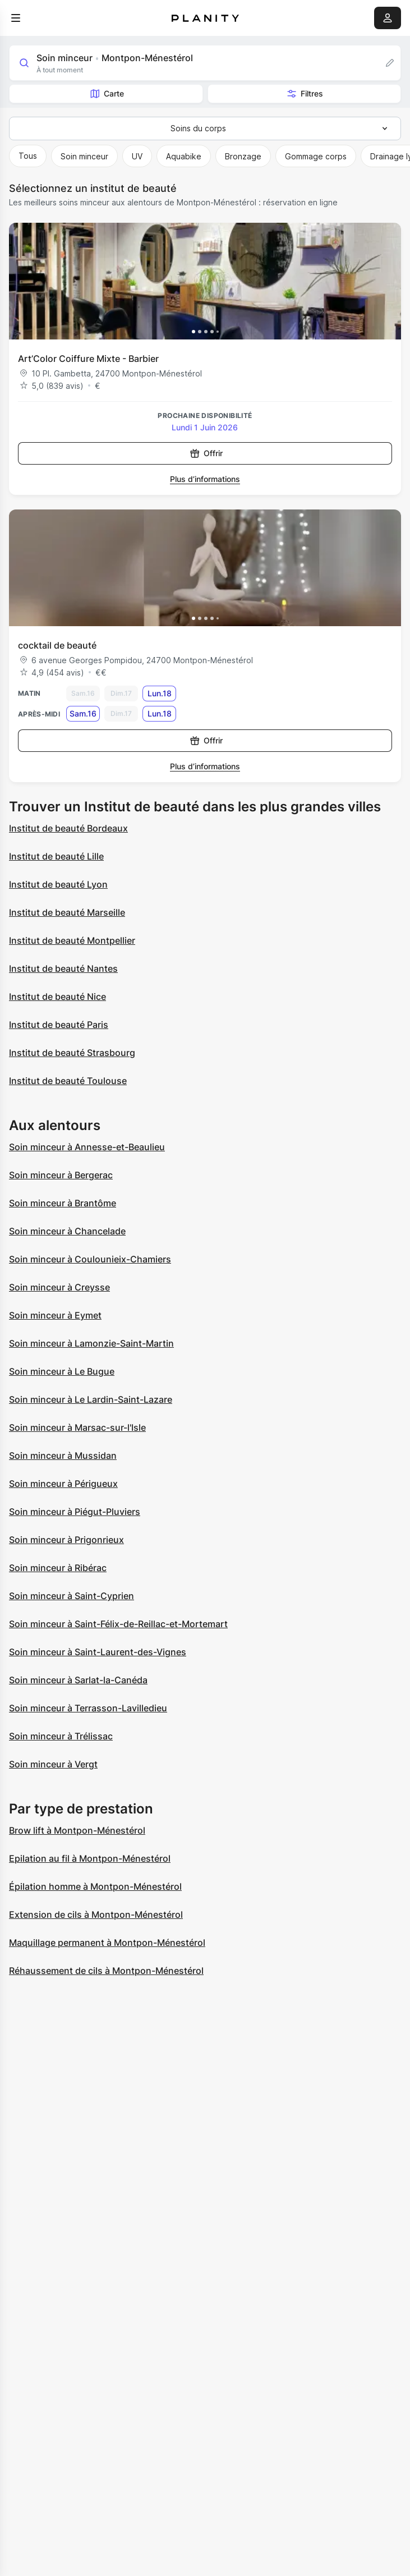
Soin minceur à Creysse (59, 1287)
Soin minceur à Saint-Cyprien (71, 1595)
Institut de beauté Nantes (63, 968)
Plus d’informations (205, 479)
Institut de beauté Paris (58, 1024)
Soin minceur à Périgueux (63, 1483)
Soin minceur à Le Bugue (61, 1371)
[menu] (15, 18)
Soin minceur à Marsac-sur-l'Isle (77, 1427)
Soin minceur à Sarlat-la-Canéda (78, 1680)
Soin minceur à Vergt (53, 1764)
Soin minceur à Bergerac (61, 1175)
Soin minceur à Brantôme (62, 1203)
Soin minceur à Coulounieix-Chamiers (90, 1259)
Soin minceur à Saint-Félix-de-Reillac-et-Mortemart (118, 1623)
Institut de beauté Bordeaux (68, 828)
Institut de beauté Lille (56, 856)
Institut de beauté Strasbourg (72, 1052)
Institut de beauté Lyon (58, 884)
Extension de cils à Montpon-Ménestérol (96, 1914)
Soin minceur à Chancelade (67, 1231)
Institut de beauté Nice (57, 996)
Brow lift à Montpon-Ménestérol (77, 1830)
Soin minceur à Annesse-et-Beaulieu (87, 1146)
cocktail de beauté (57, 645)
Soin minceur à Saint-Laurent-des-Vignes (97, 1651)
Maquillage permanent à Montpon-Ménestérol (107, 1942)
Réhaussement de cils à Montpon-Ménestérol (106, 1970)
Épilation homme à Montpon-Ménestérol (95, 1886)
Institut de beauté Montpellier (72, 940)
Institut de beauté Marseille (67, 912)
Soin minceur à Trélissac (61, 1736)
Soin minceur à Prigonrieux (66, 1539)
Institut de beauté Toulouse (68, 1080)
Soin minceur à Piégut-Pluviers (74, 1511)
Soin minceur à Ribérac (58, 1567)
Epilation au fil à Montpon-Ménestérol (90, 1858)
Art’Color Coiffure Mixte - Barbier (88, 358)
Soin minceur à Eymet (55, 1315)
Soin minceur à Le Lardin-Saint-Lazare (90, 1399)
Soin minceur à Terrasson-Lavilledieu (88, 1708)
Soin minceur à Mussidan (63, 1455)
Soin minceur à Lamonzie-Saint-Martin (91, 1343)
